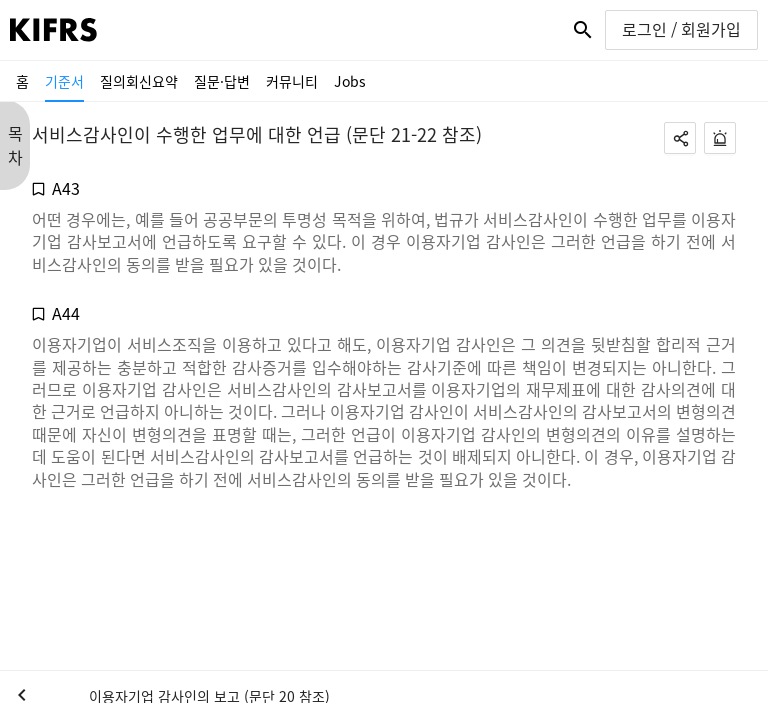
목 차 (15, 145)
